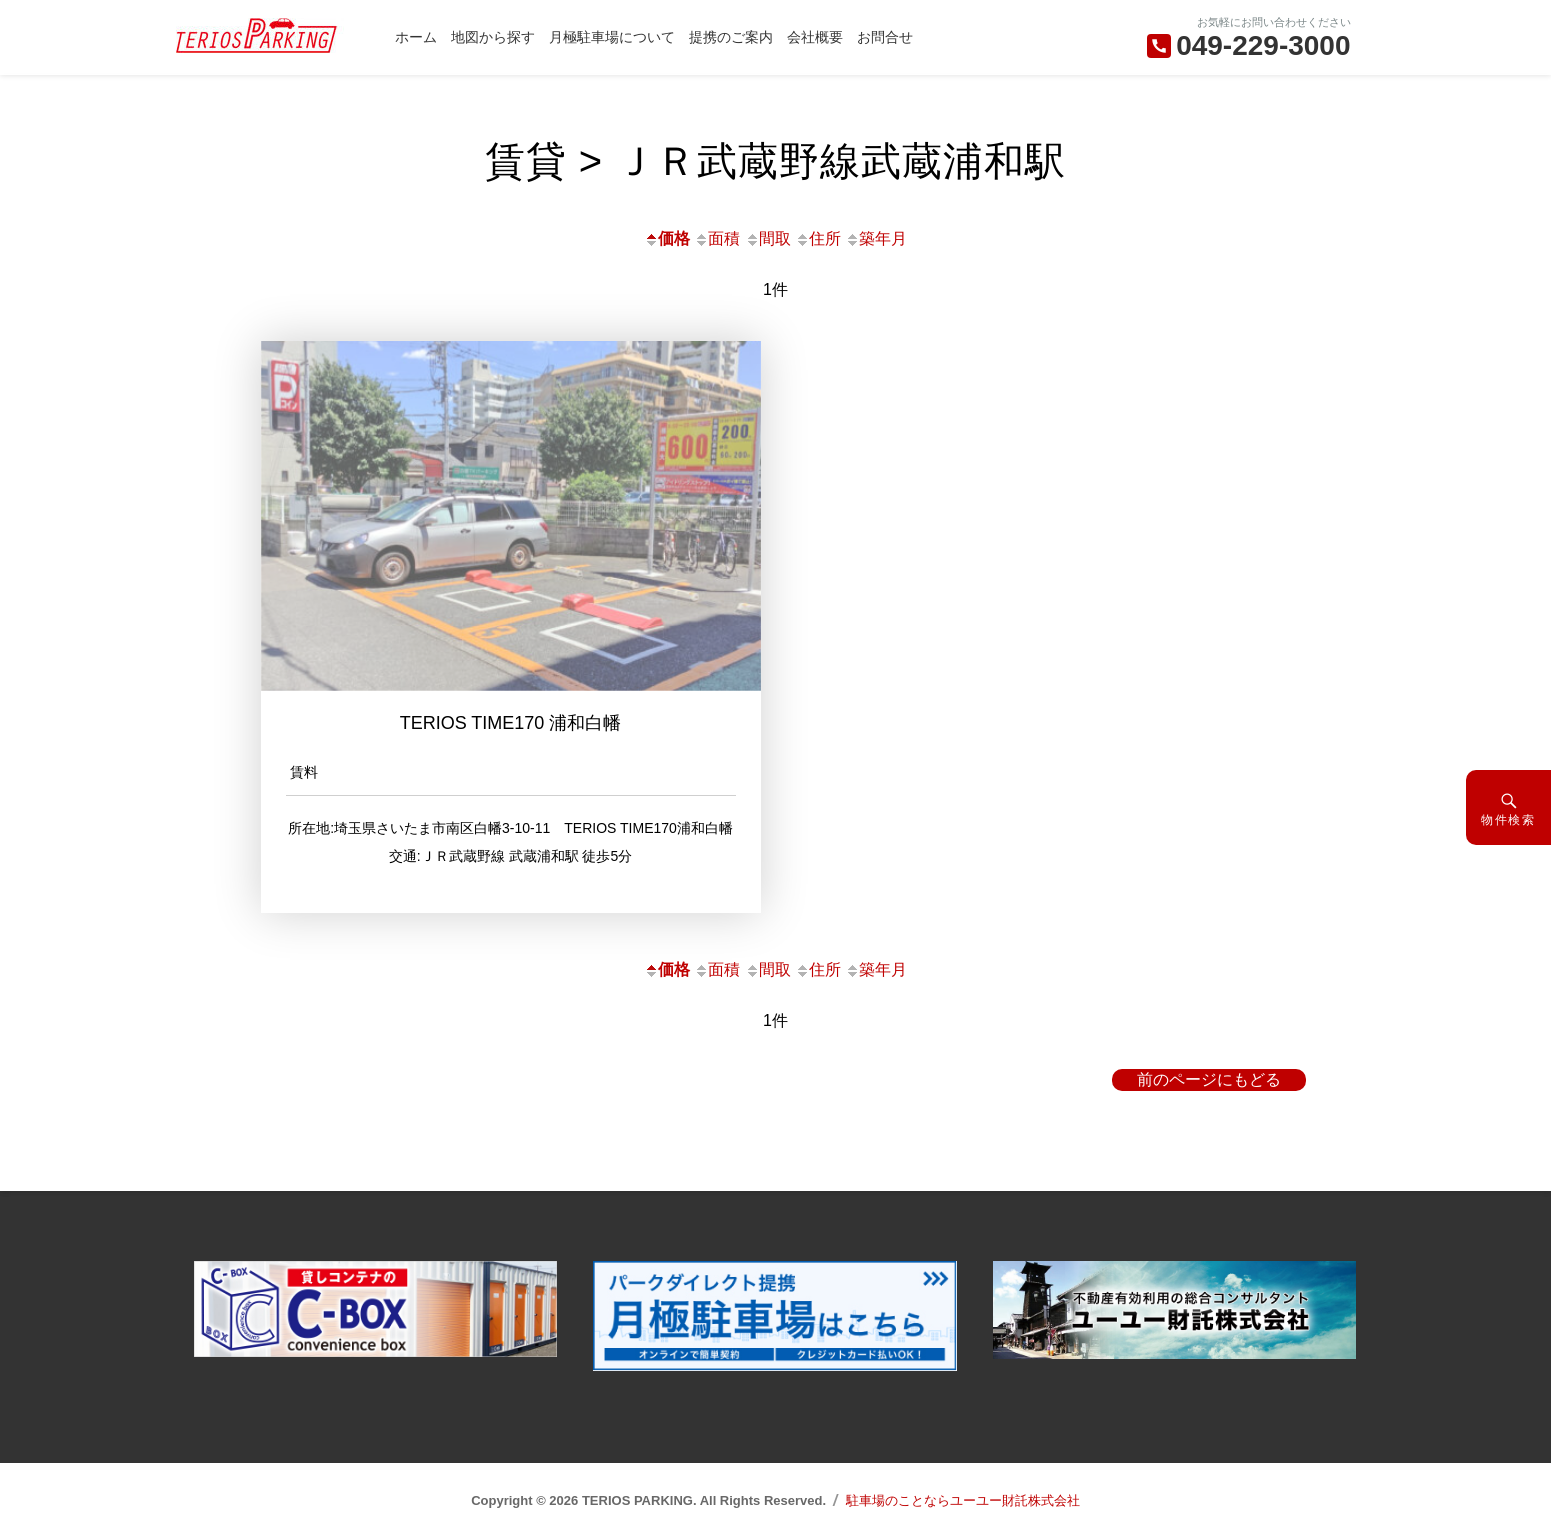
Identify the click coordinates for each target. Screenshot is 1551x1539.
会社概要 (815, 37)
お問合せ (885, 37)
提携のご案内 (731, 37)
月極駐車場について (612, 37)
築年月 (876, 238)
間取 (768, 238)
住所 (818, 238)
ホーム (416, 37)
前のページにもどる (1209, 1079)
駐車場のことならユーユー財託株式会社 (963, 1500)
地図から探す (493, 37)
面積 (717, 238)
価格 (667, 238)
